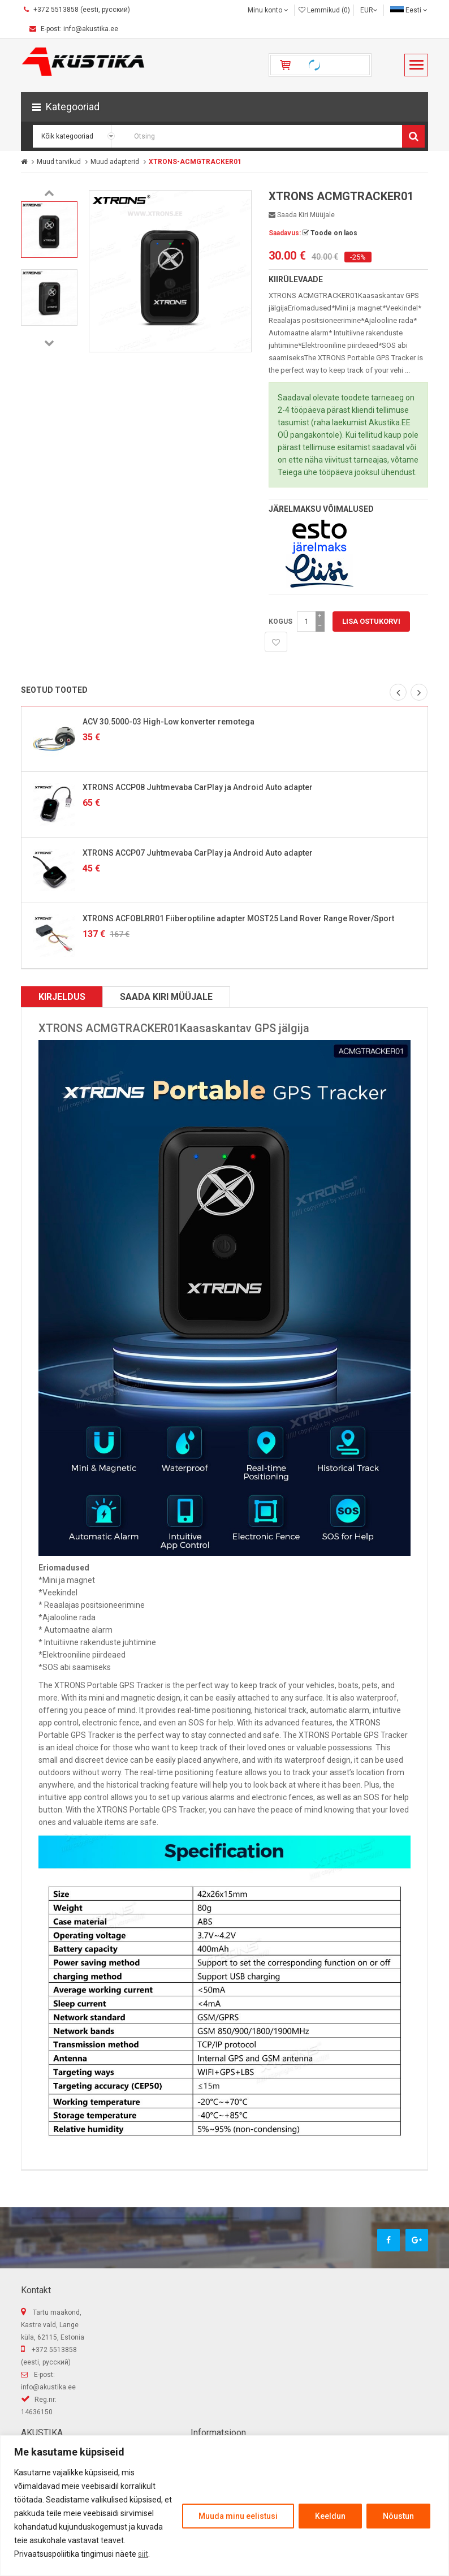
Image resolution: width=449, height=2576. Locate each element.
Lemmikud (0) (324, 10)
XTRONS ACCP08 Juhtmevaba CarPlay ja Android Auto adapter (198, 787)
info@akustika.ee (48, 2387)
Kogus (280, 621)
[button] (224, 107)
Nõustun (398, 2516)
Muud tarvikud (59, 162)
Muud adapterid (114, 162)
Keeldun (330, 2516)
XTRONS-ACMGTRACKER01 (195, 162)
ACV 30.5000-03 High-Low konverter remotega (168, 721)
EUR (369, 10)
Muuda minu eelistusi (238, 2516)
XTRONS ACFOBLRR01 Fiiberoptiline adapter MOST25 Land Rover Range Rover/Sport (238, 918)
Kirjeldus (61, 996)
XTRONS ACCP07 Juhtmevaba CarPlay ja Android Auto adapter (198, 852)
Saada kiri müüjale (302, 215)
